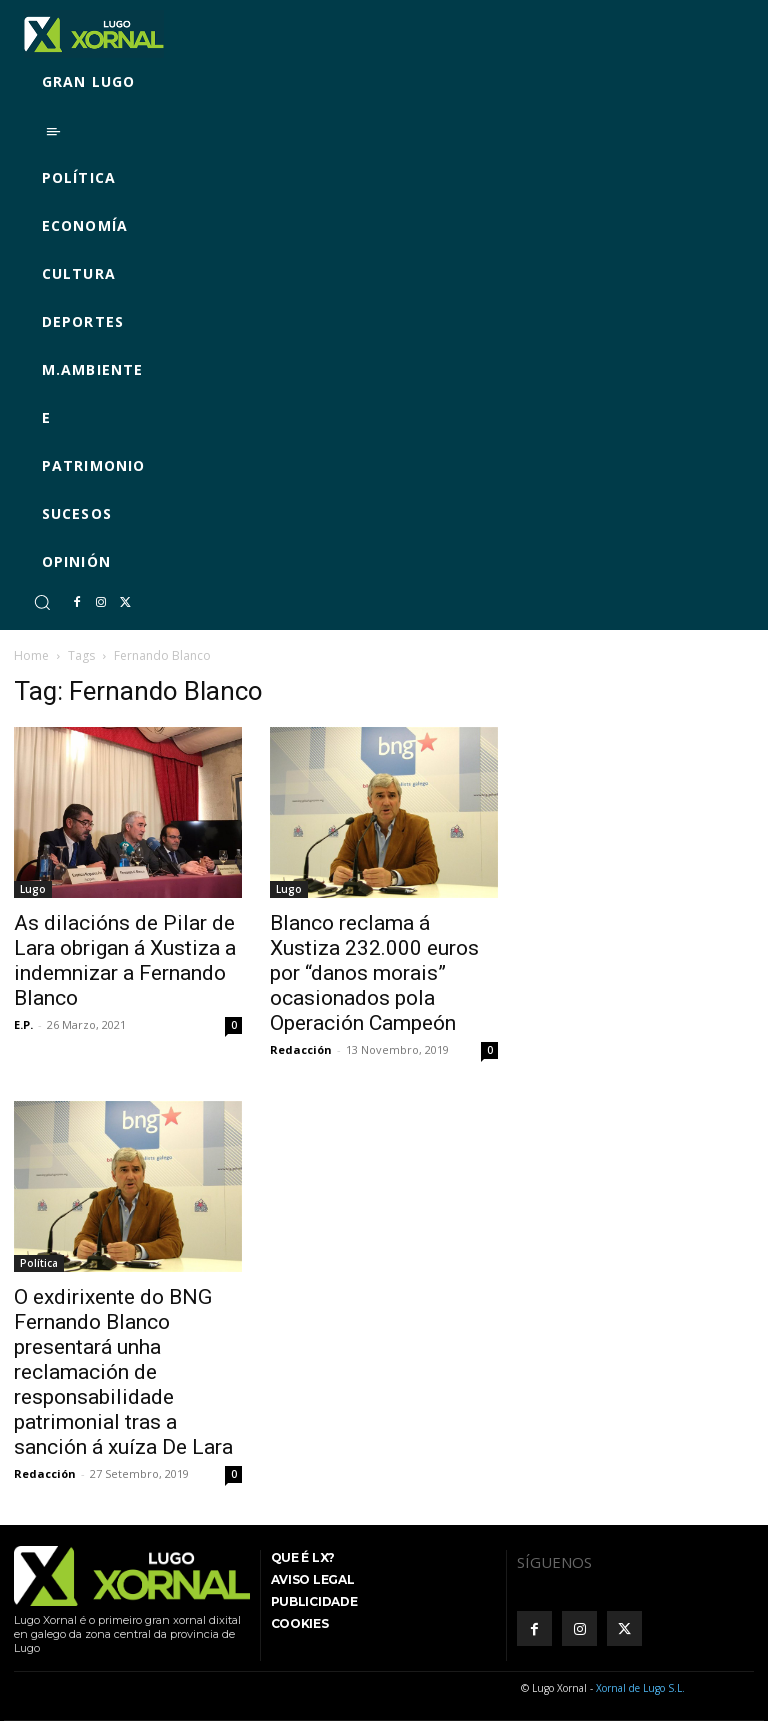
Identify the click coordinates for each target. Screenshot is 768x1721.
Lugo (33, 889)
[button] (42, 602)
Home (31, 655)
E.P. (23, 1024)
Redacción (301, 1049)
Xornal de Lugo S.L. (640, 1688)
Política (39, 1263)
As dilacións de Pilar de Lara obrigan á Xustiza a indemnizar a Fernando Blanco (125, 960)
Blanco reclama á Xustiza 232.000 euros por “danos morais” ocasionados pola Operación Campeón (374, 973)
